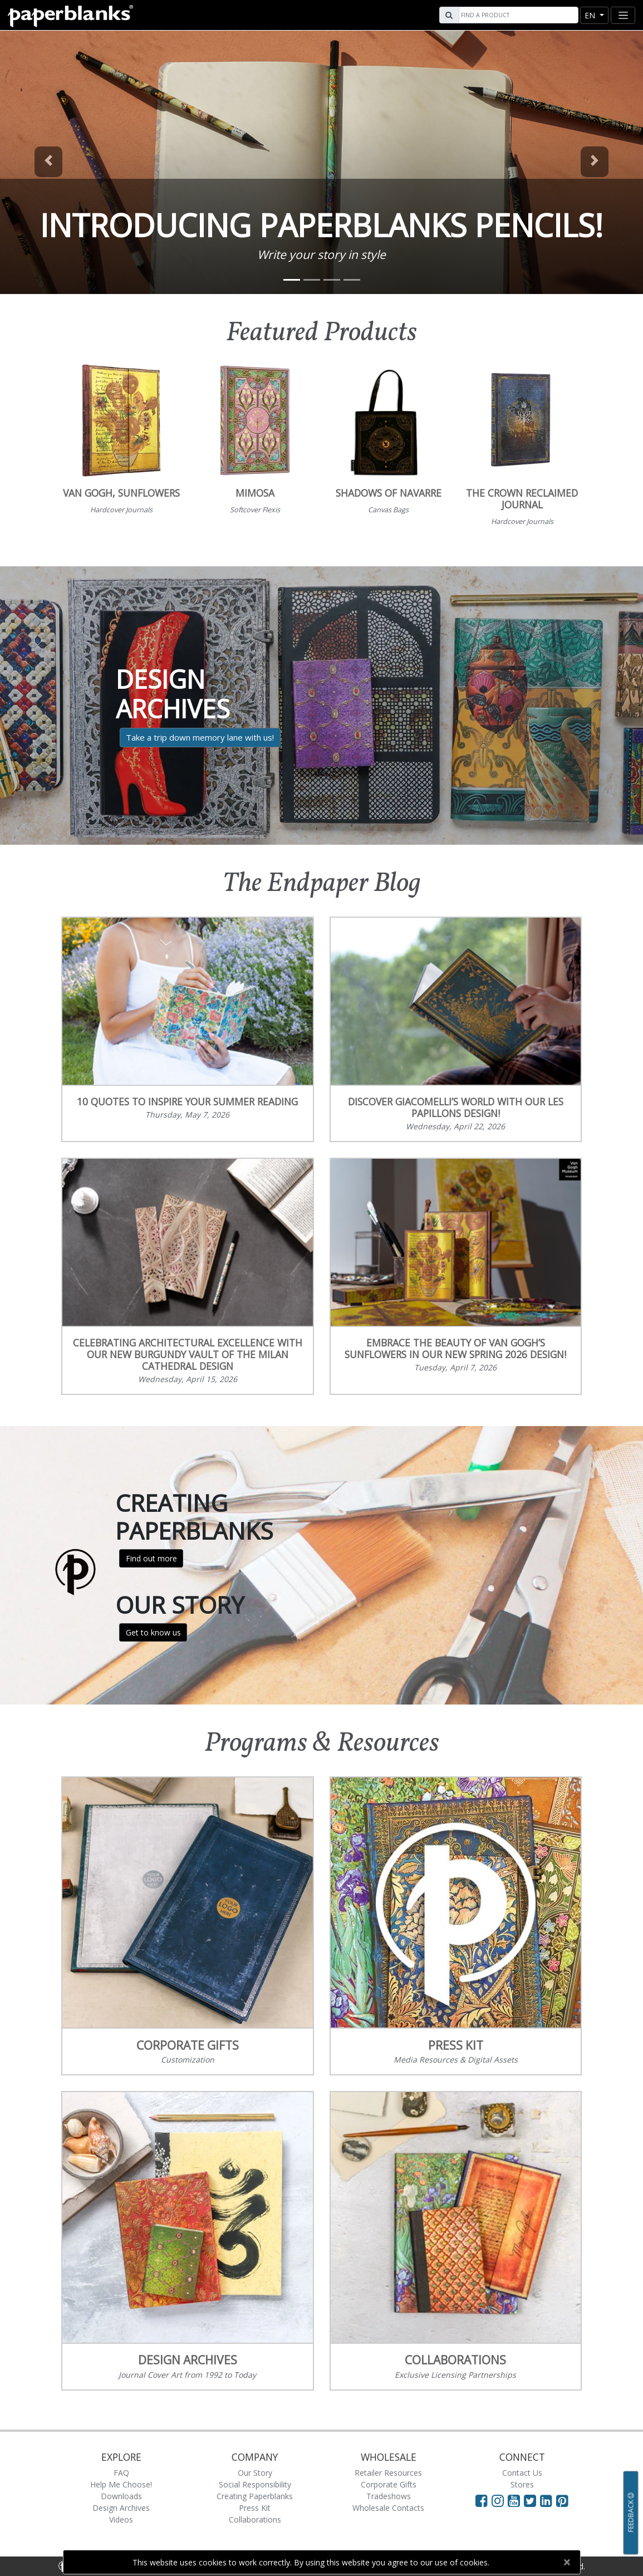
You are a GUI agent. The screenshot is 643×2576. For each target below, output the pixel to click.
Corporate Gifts (388, 2484)
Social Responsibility (255, 2484)
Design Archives (121, 2507)
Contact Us (522, 2472)
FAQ (121, 2472)
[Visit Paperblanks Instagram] (498, 2500)
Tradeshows (388, 2496)
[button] (48, 162)
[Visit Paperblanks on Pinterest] (562, 2500)
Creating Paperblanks (255, 2496)
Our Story (255, 2472)
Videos (121, 2519)
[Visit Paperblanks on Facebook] (481, 2500)
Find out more (151, 1558)
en (591, 15)
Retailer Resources (388, 2472)
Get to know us (153, 1632)
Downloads (121, 2496)
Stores (522, 2484)
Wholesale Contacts (388, 2507)
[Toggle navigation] (623, 15)
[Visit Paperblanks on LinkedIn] (548, 2500)
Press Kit (255, 2507)
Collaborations (255, 2519)
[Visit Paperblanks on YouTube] (516, 2500)
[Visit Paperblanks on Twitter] (532, 2500)
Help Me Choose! (121, 2484)
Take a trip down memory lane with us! (200, 737)
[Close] (567, 2562)
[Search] (517, 15)
